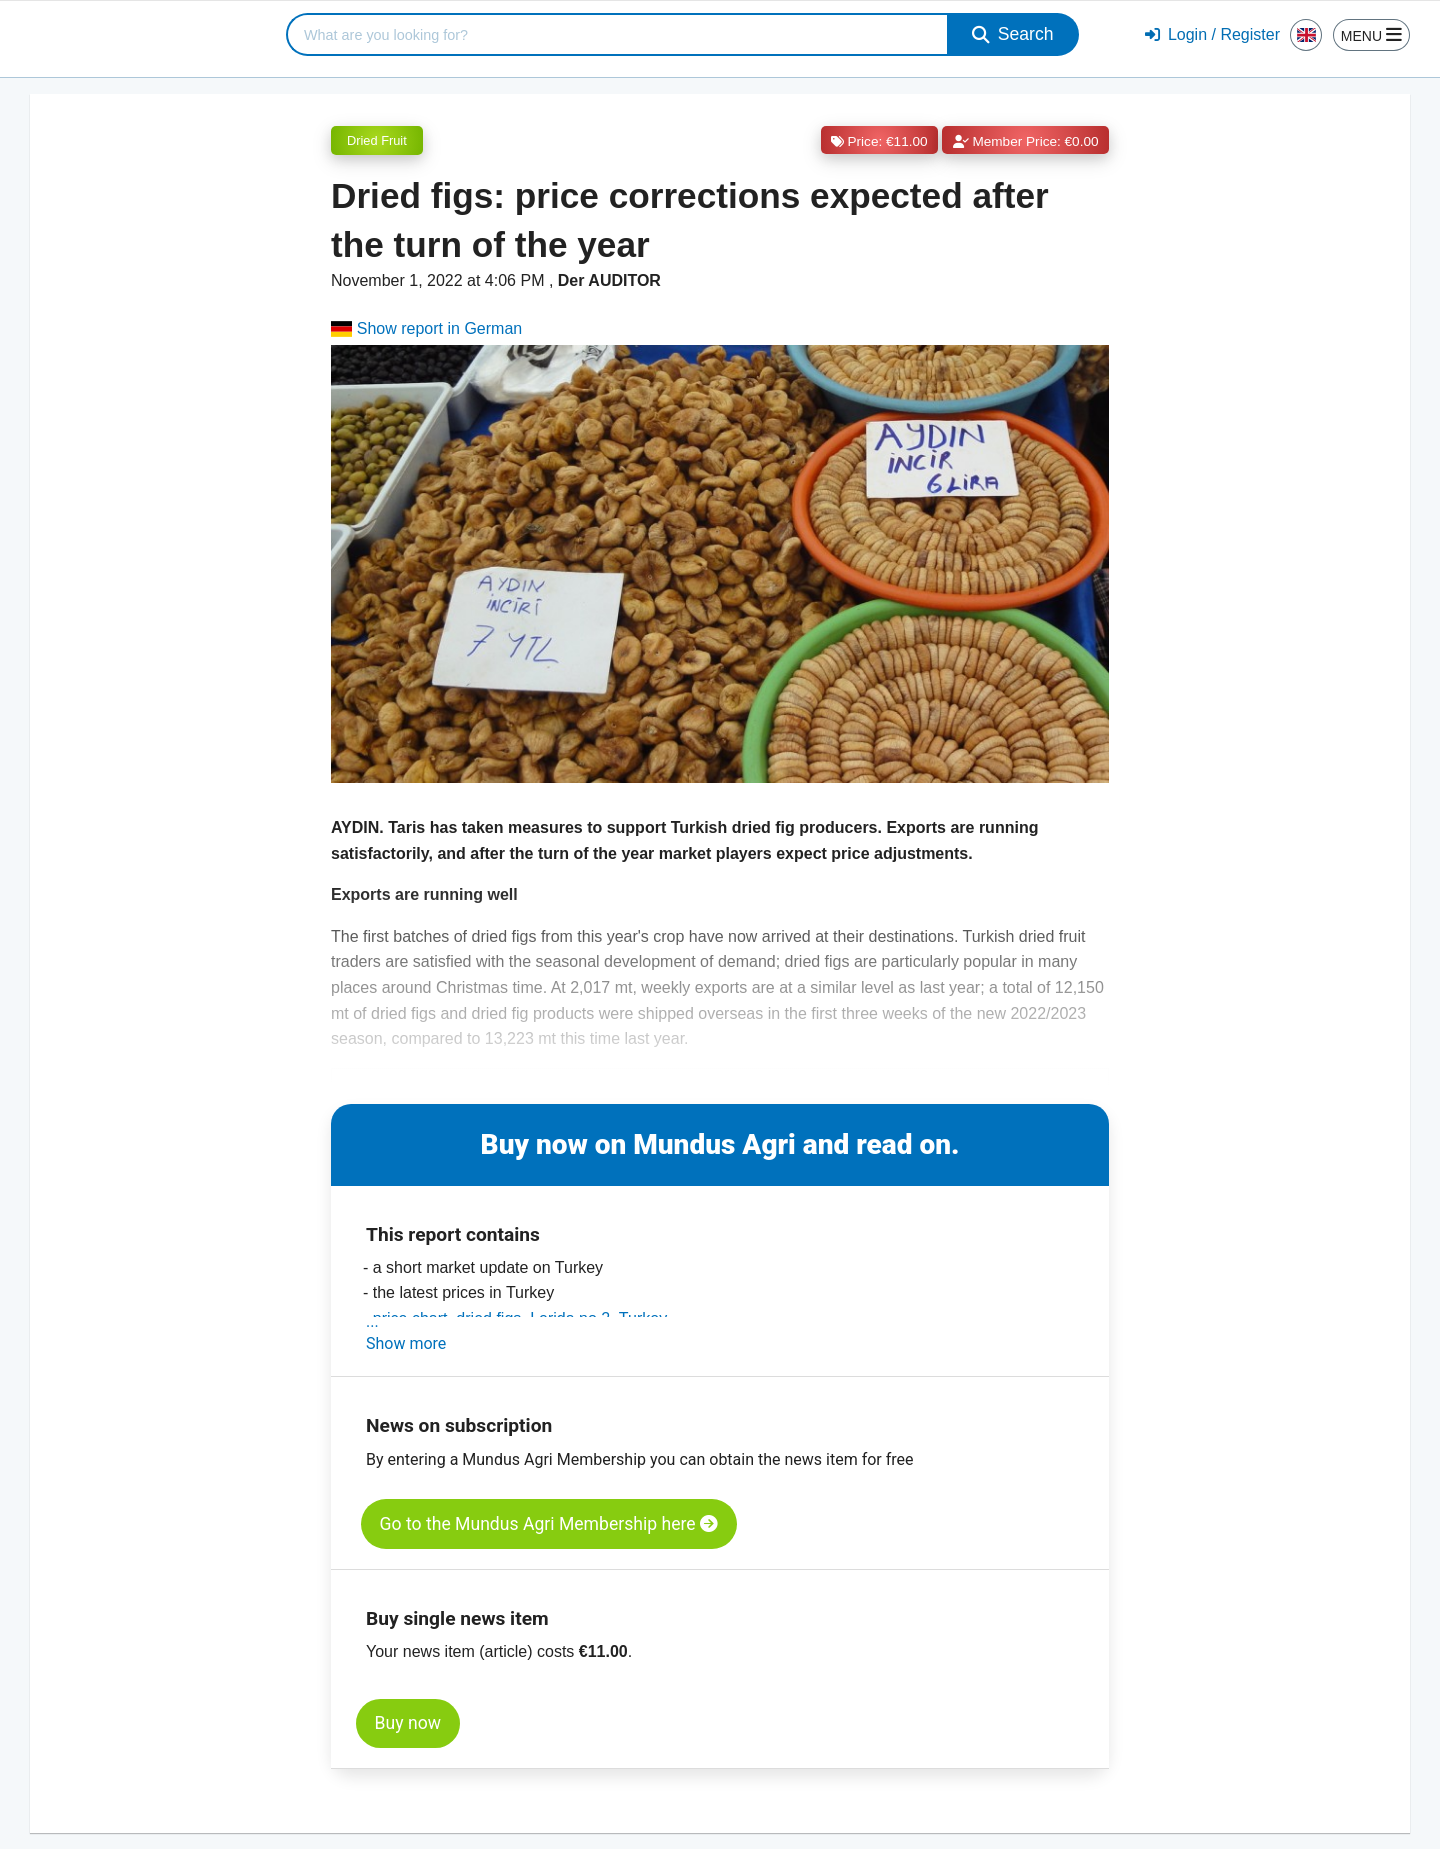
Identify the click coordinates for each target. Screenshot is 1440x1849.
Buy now (408, 1723)
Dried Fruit (377, 140)
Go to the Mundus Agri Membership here (549, 1524)
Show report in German (426, 328)
